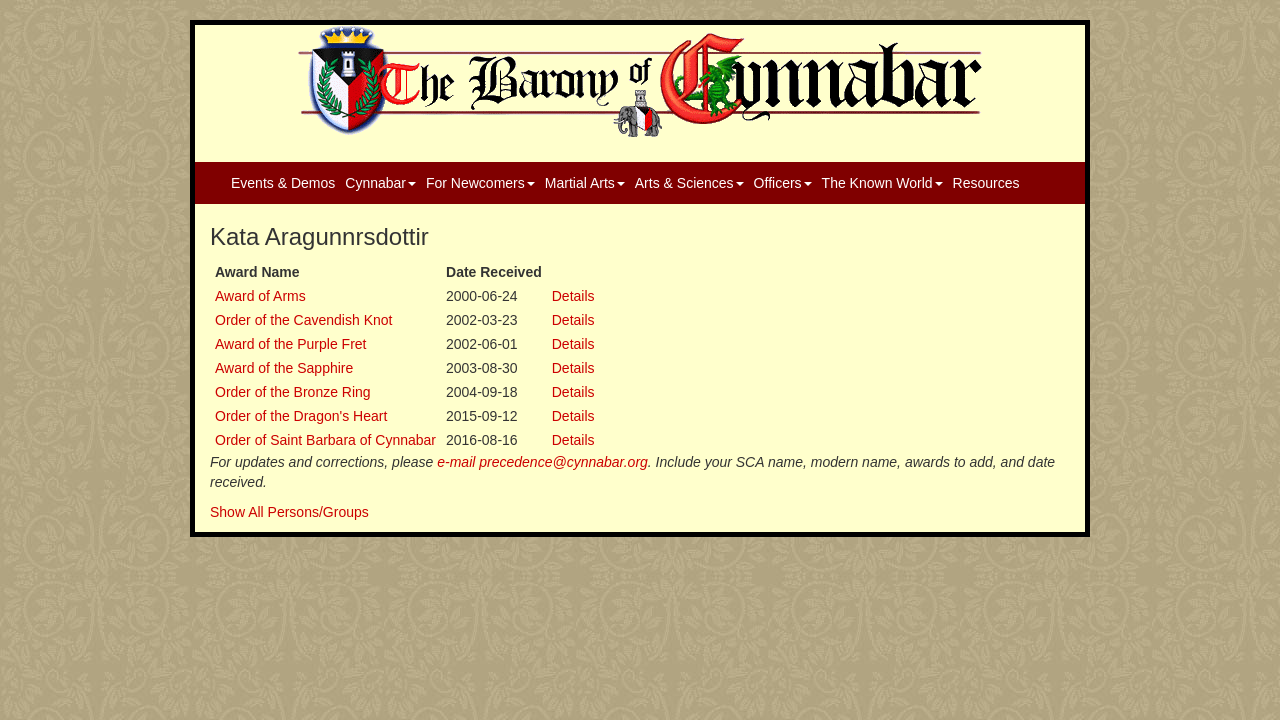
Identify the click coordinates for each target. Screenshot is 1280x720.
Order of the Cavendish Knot (303, 320)
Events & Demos (283, 183)
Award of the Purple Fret (290, 344)
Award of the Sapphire (284, 368)
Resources (986, 183)
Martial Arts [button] (585, 183)
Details (573, 296)
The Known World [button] (882, 183)
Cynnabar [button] (380, 183)
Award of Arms (260, 296)
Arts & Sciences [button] (689, 183)
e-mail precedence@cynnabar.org (542, 462)
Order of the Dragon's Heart (301, 416)
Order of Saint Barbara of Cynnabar (325, 440)
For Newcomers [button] (480, 183)
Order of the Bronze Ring (293, 392)
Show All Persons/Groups (289, 512)
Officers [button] (783, 183)
